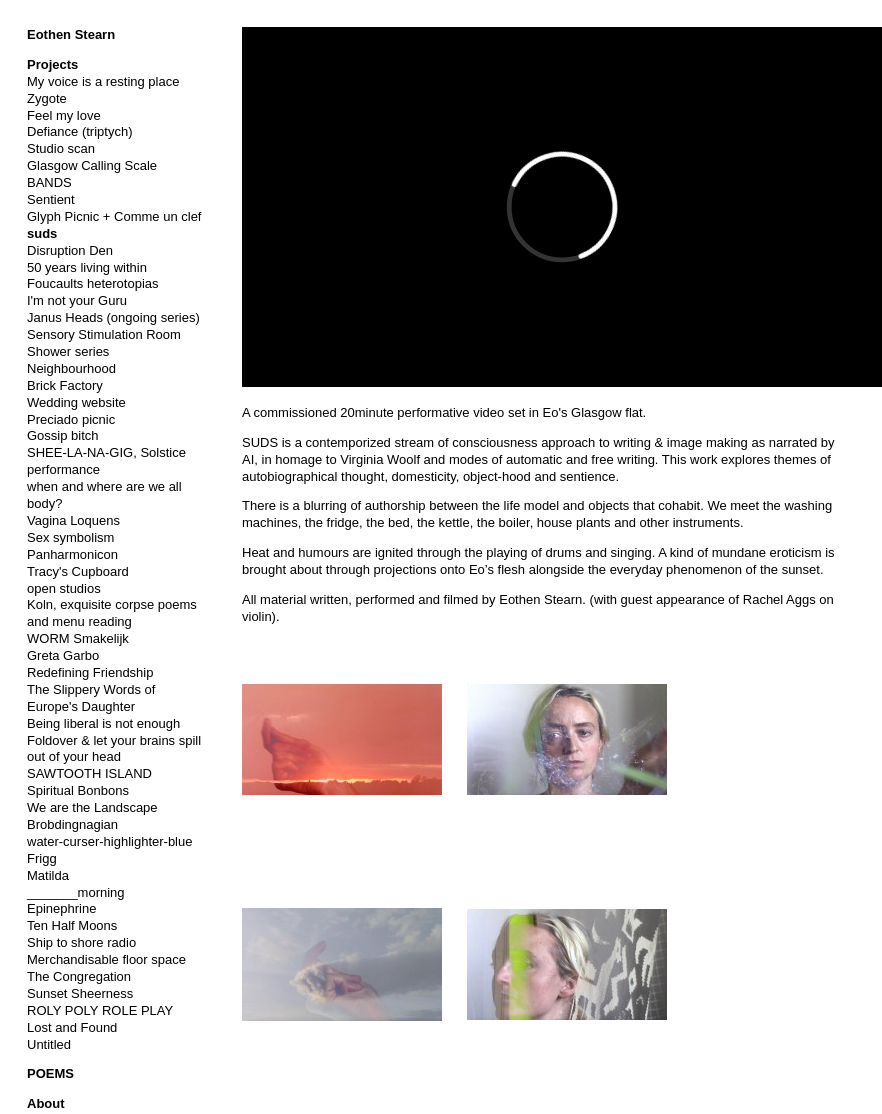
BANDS (49, 182)
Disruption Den (70, 250)
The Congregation (79, 976)
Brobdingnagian (72, 824)
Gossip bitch (63, 435)
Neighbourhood (71, 368)
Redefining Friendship (90, 672)
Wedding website (76, 402)
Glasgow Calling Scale (92, 165)
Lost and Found (72, 1027)
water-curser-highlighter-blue (109, 841)
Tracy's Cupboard (78, 571)
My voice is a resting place (103, 81)
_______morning (76, 892)
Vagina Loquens (73, 520)
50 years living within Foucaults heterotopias (93, 276)
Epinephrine (61, 908)
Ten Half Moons (72, 925)
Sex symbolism (70, 537)
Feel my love (64, 115)
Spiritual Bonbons (78, 790)
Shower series (68, 351)
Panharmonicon (72, 554)
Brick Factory (65, 385)
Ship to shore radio (81, 942)
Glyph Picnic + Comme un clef (114, 216)
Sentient (51, 199)
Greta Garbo (63, 655)
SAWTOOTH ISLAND (89, 773)
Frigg (42, 858)
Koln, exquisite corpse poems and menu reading (112, 613)
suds (42, 233)
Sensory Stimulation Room (104, 334)
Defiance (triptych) (79, 131)
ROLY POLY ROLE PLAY (100, 1010)
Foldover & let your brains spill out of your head (114, 749)
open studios (64, 588)
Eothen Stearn (71, 34)
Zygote (47, 98)
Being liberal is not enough (103, 723)
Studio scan (61, 148)
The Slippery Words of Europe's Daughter (91, 698)
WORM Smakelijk (78, 638)
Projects (52, 64)
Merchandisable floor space (106, 959)
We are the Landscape (92, 807)
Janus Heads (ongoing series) (113, 317)
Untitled (49, 1044)
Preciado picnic (71, 419)
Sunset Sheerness (80, 993)
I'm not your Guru (77, 300)
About (46, 1103)
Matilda (48, 875)
